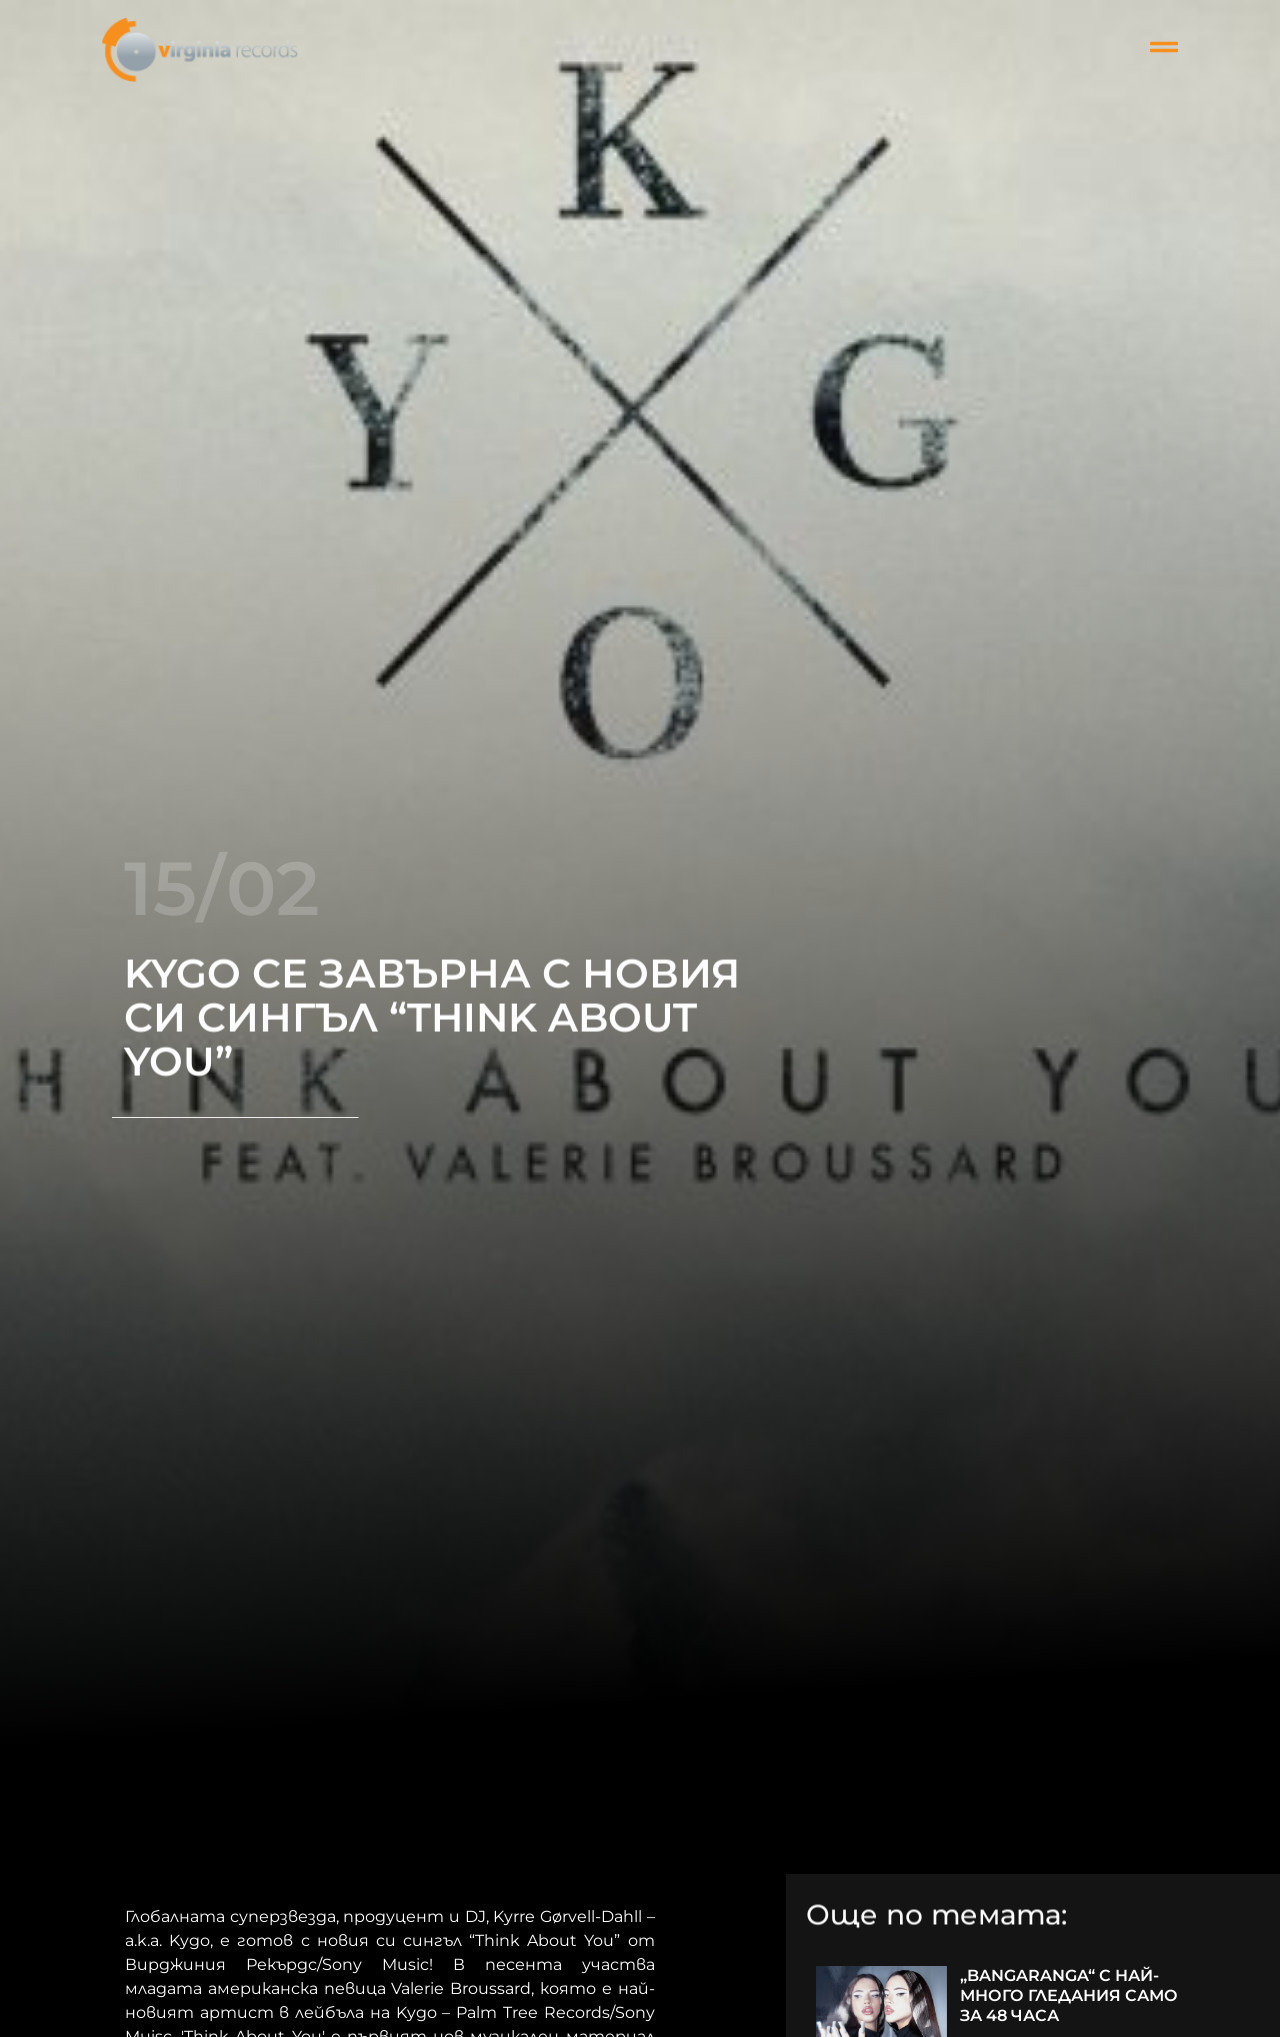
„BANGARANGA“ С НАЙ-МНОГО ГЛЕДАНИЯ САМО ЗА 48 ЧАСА (1069, 1995)
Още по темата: (936, 1917)
